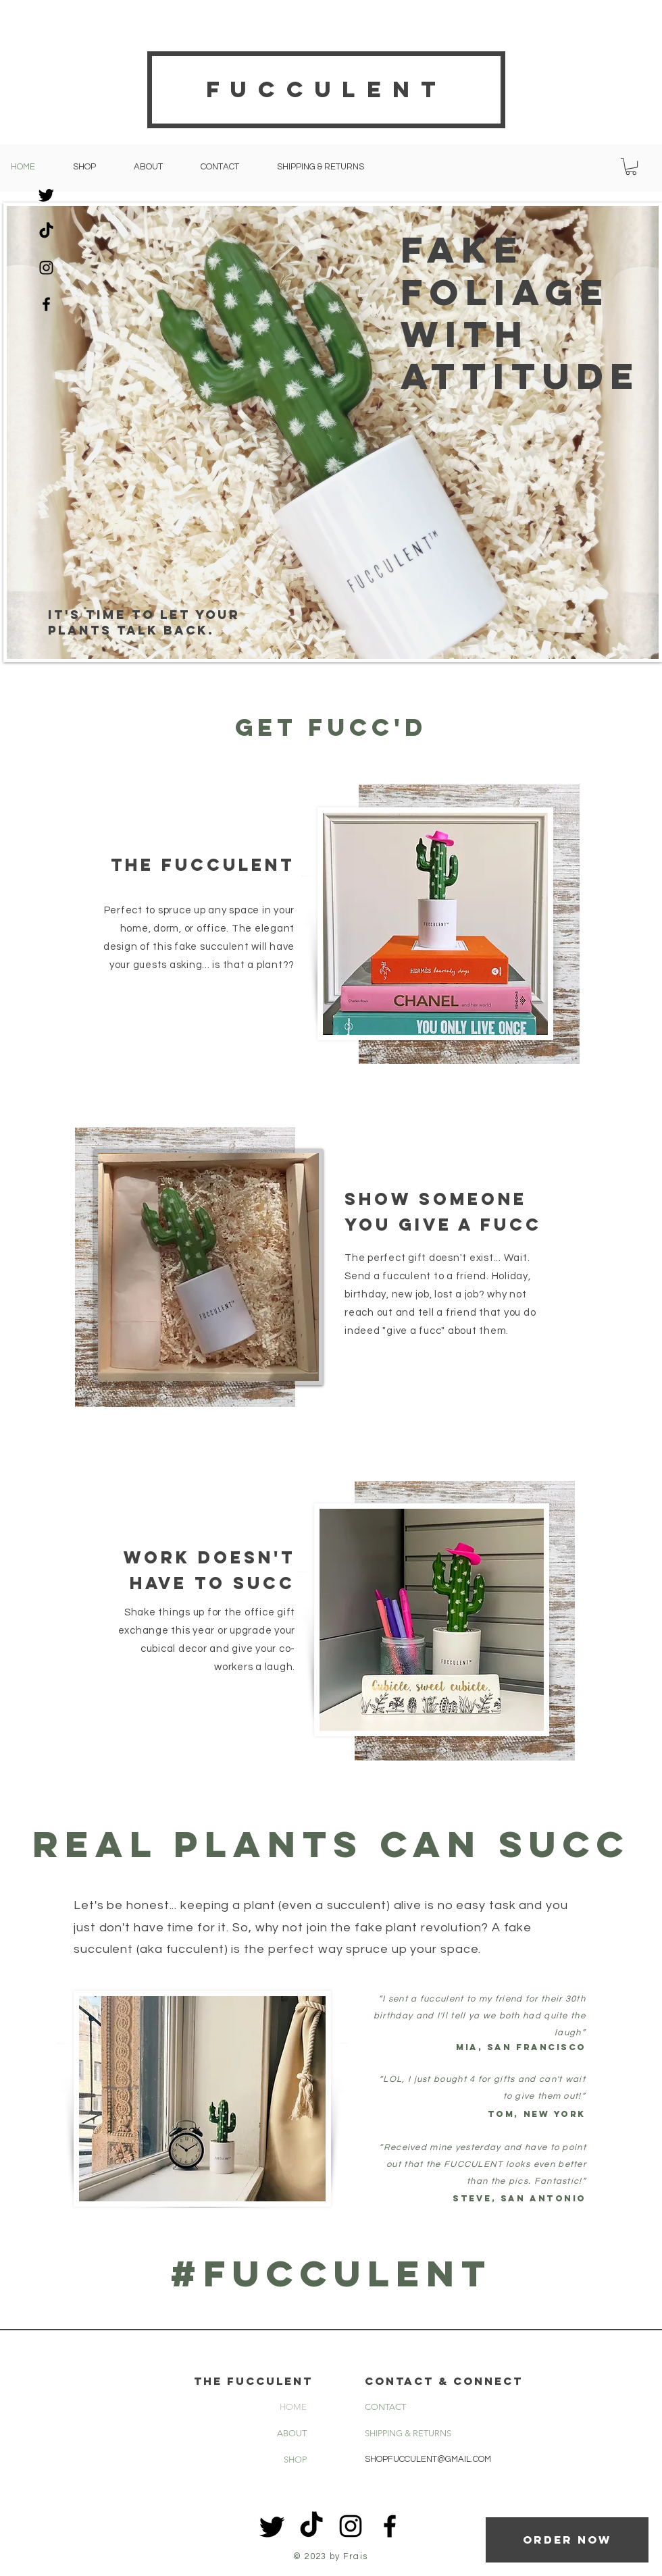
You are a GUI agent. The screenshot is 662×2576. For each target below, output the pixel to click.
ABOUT (292, 2433)
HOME (293, 2407)
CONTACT (385, 2407)
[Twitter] (46, 195)
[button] (631, 166)
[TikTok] (46, 231)
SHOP (295, 2459)
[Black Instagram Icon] (46, 268)
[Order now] (567, 2539)
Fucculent (326, 89)
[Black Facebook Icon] (46, 304)
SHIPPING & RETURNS (408, 2433)
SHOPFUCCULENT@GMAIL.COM (428, 2459)
